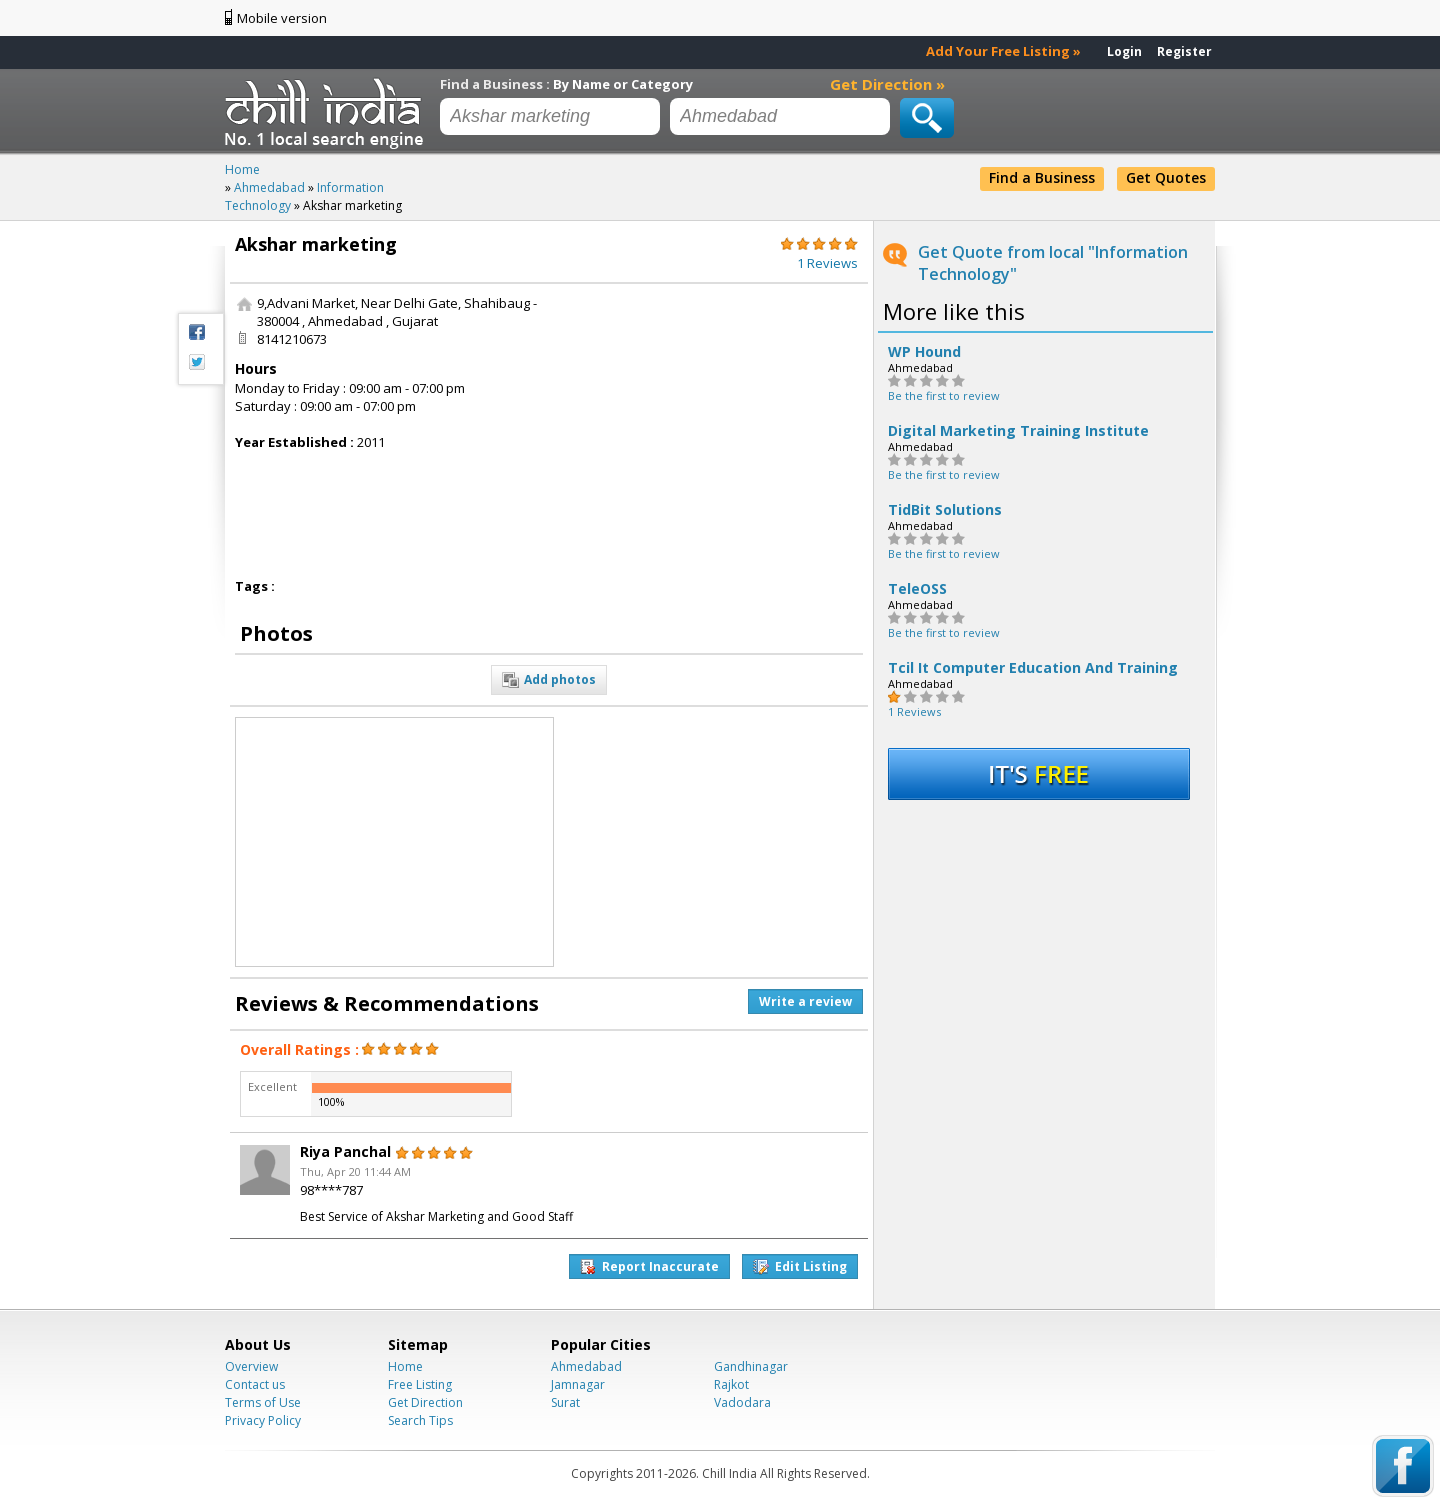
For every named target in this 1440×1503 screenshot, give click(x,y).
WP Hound (924, 352)
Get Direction (425, 1402)
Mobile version (282, 18)
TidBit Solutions (945, 510)
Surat (565, 1402)
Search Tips (420, 1420)
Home (405, 1366)
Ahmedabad (586, 1366)
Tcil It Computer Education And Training (1033, 668)
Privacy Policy (263, 1420)
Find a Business (1042, 177)
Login (1124, 51)
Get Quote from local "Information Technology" (1053, 263)
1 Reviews (914, 711)
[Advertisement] (713, 419)
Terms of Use (263, 1402)
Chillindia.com (327, 113)
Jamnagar (578, 1384)
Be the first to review (944, 395)
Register (1184, 51)
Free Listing (420, 1384)
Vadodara (742, 1402)
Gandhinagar (751, 1366)
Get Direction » (887, 84)
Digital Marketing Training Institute (1018, 431)
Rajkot (731, 1384)
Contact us (255, 1384)
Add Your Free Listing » (1003, 51)
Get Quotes (1166, 177)
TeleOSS (917, 589)
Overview (251, 1366)
